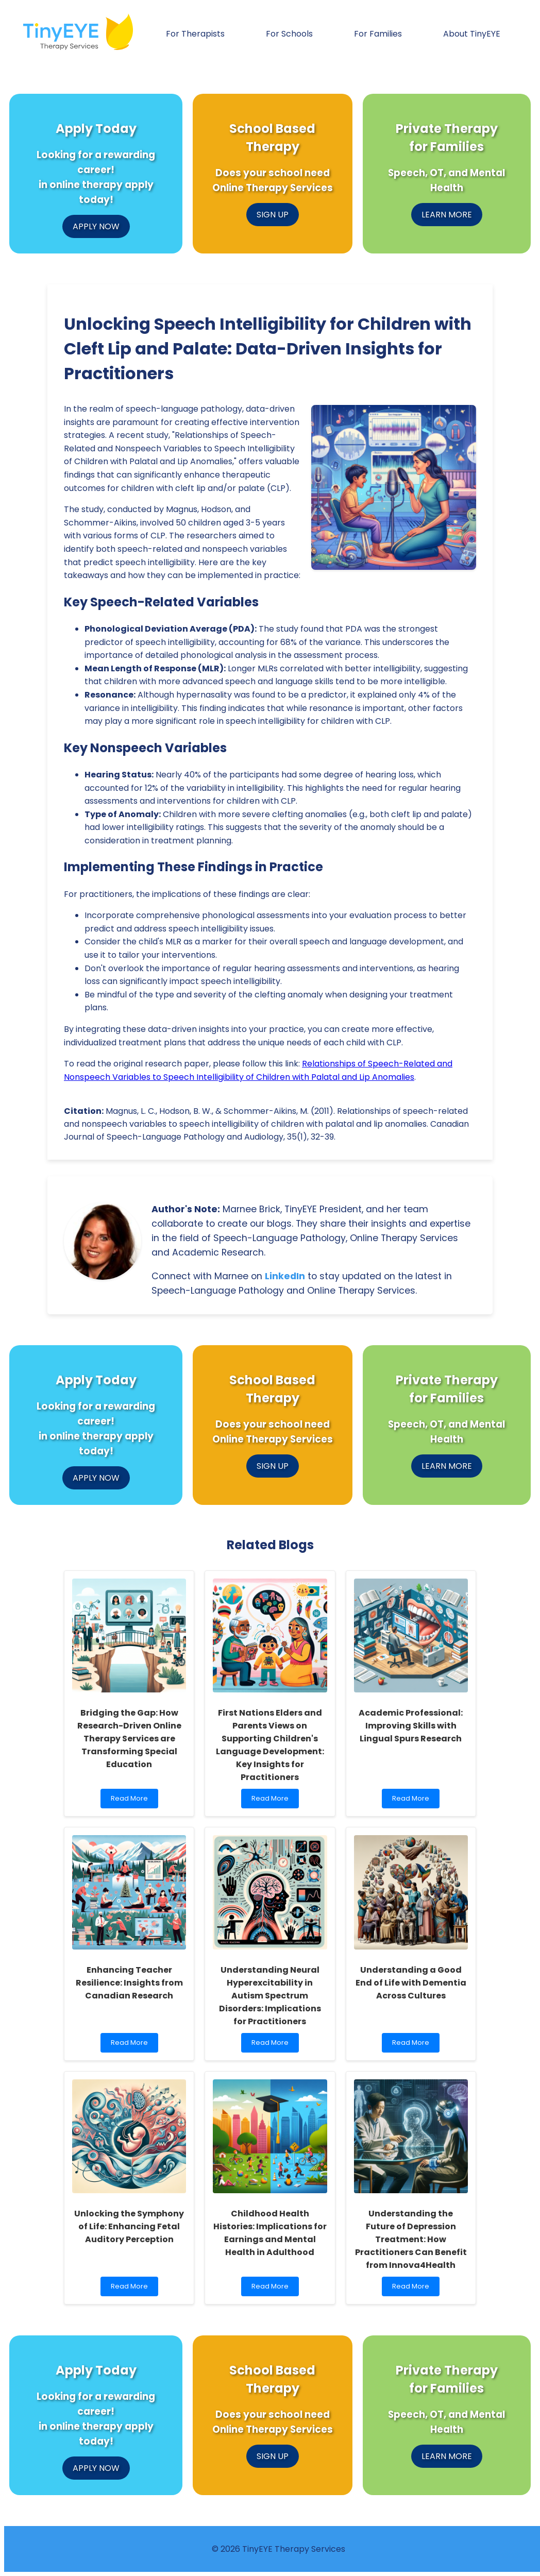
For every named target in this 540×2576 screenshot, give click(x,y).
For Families (378, 34)
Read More (132, 1800)
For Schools (289, 34)
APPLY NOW (96, 226)
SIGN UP (273, 215)
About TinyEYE (471, 34)
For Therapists (195, 34)
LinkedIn (285, 1276)
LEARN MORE (446, 215)
